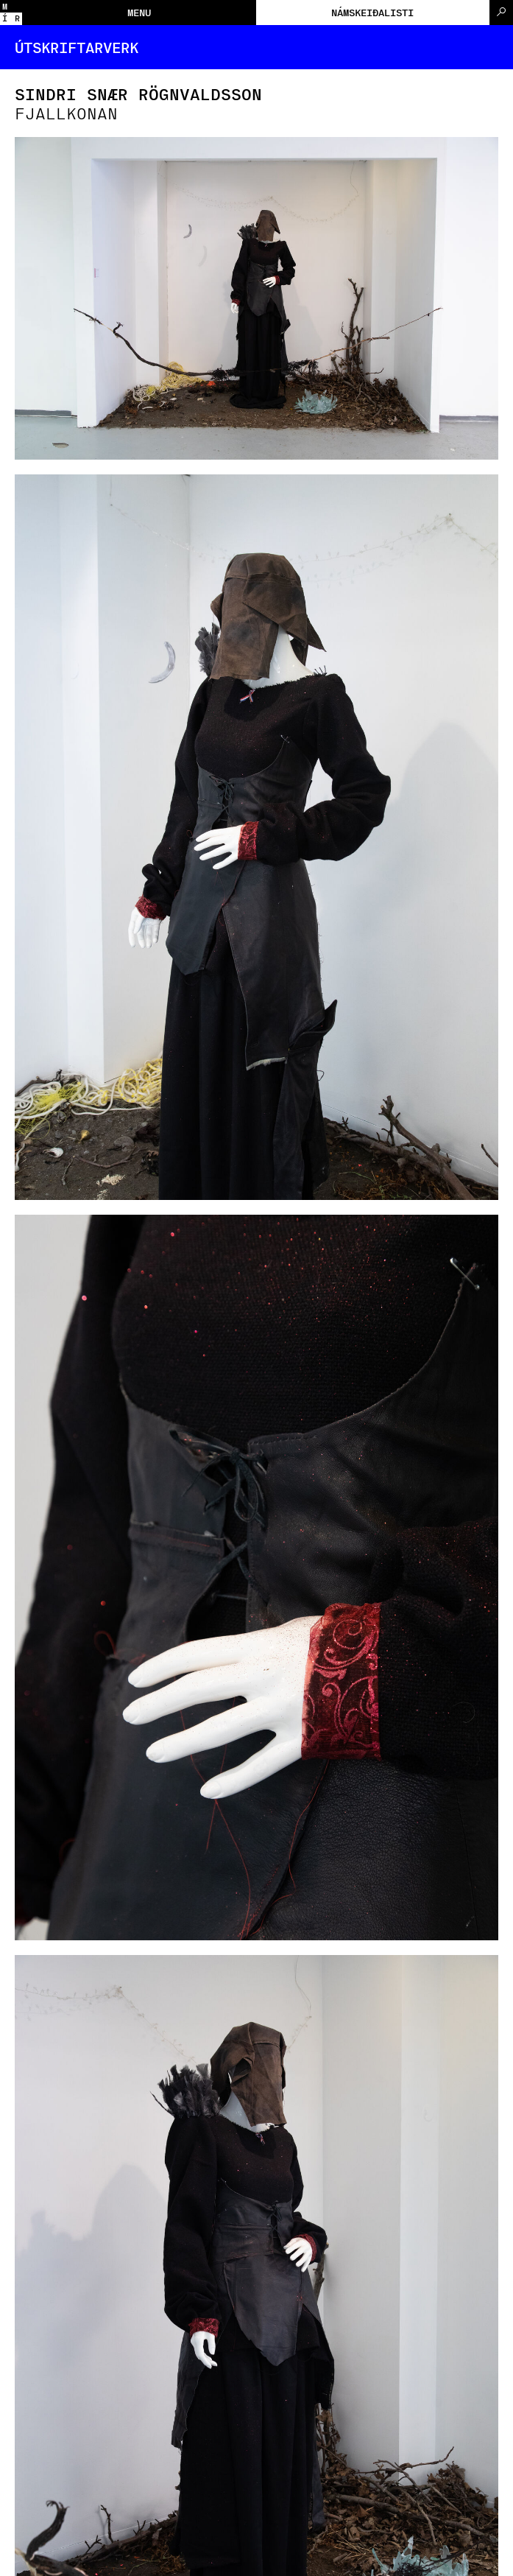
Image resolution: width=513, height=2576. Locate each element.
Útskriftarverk (76, 47)
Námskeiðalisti (372, 12)
